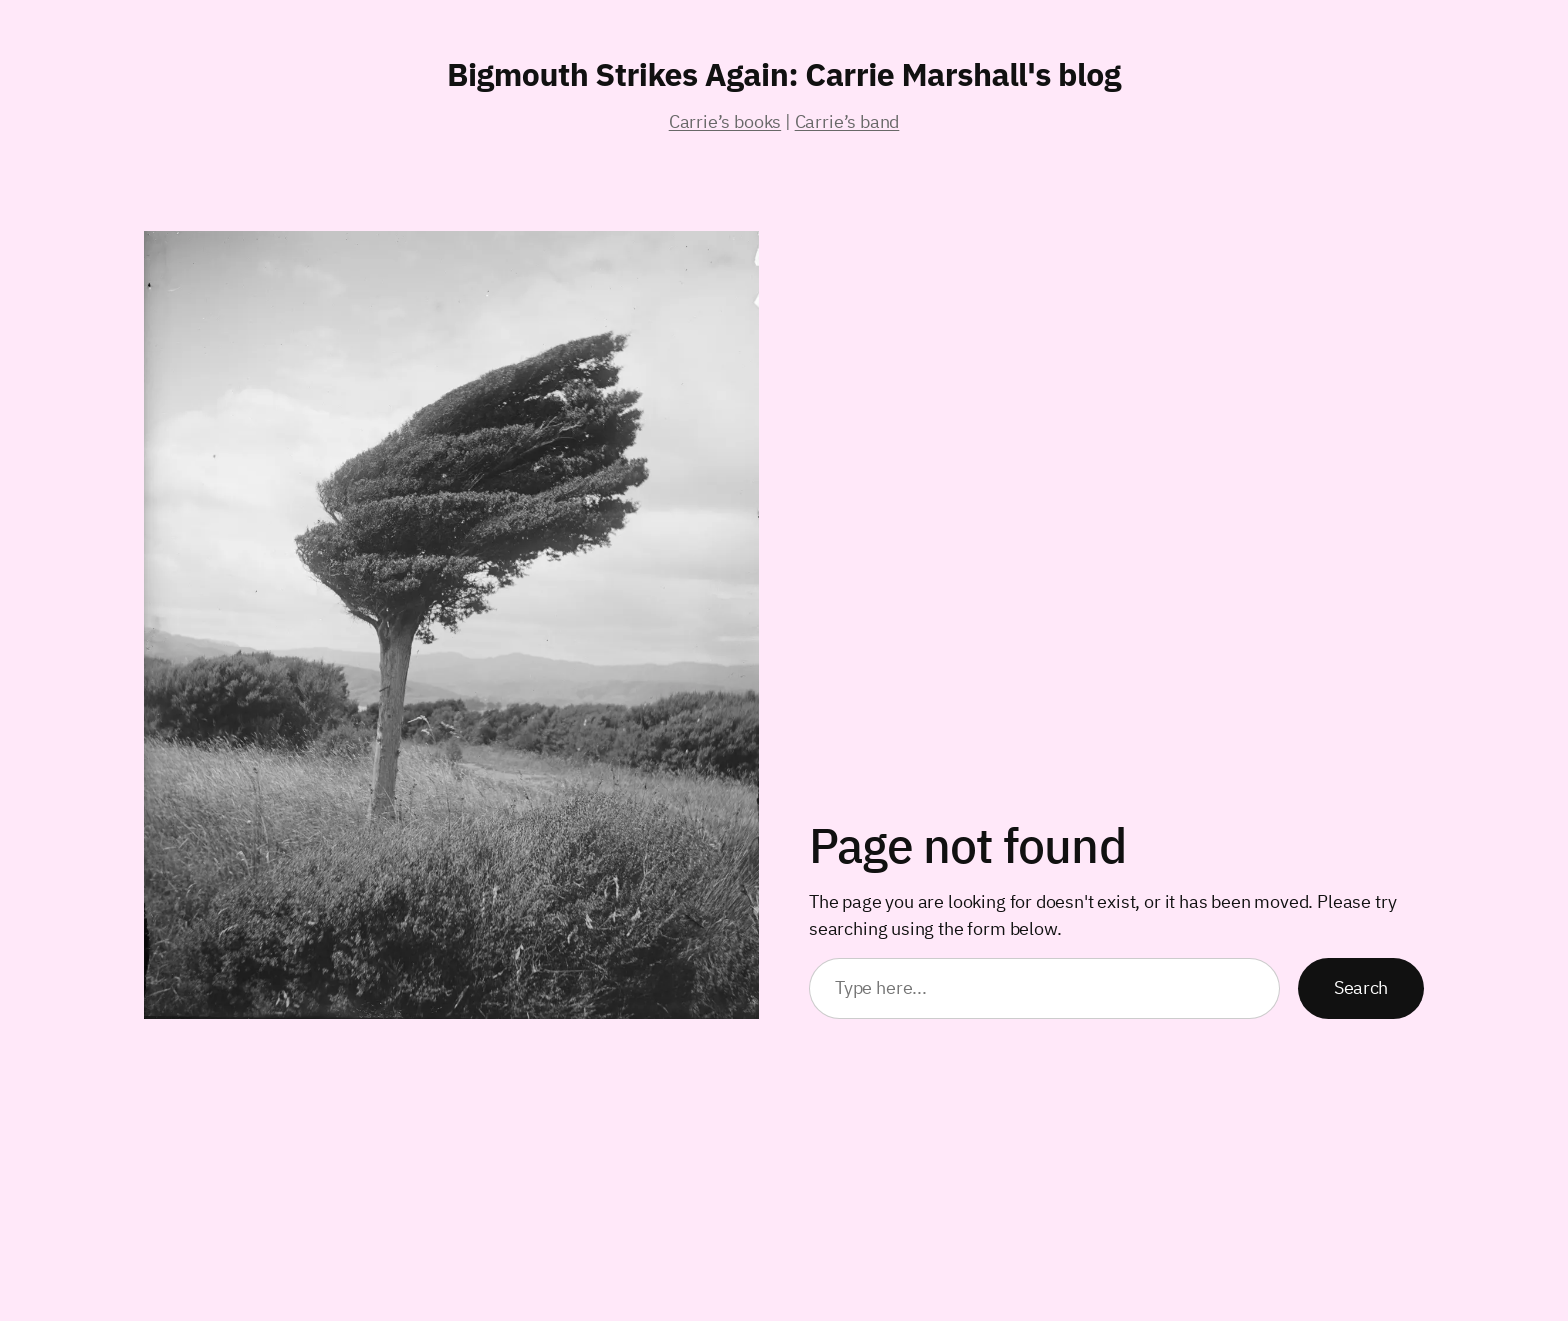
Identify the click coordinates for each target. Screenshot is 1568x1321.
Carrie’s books (725, 121)
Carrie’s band (847, 121)
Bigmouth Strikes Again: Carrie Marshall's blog (784, 74)
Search (1361, 987)
